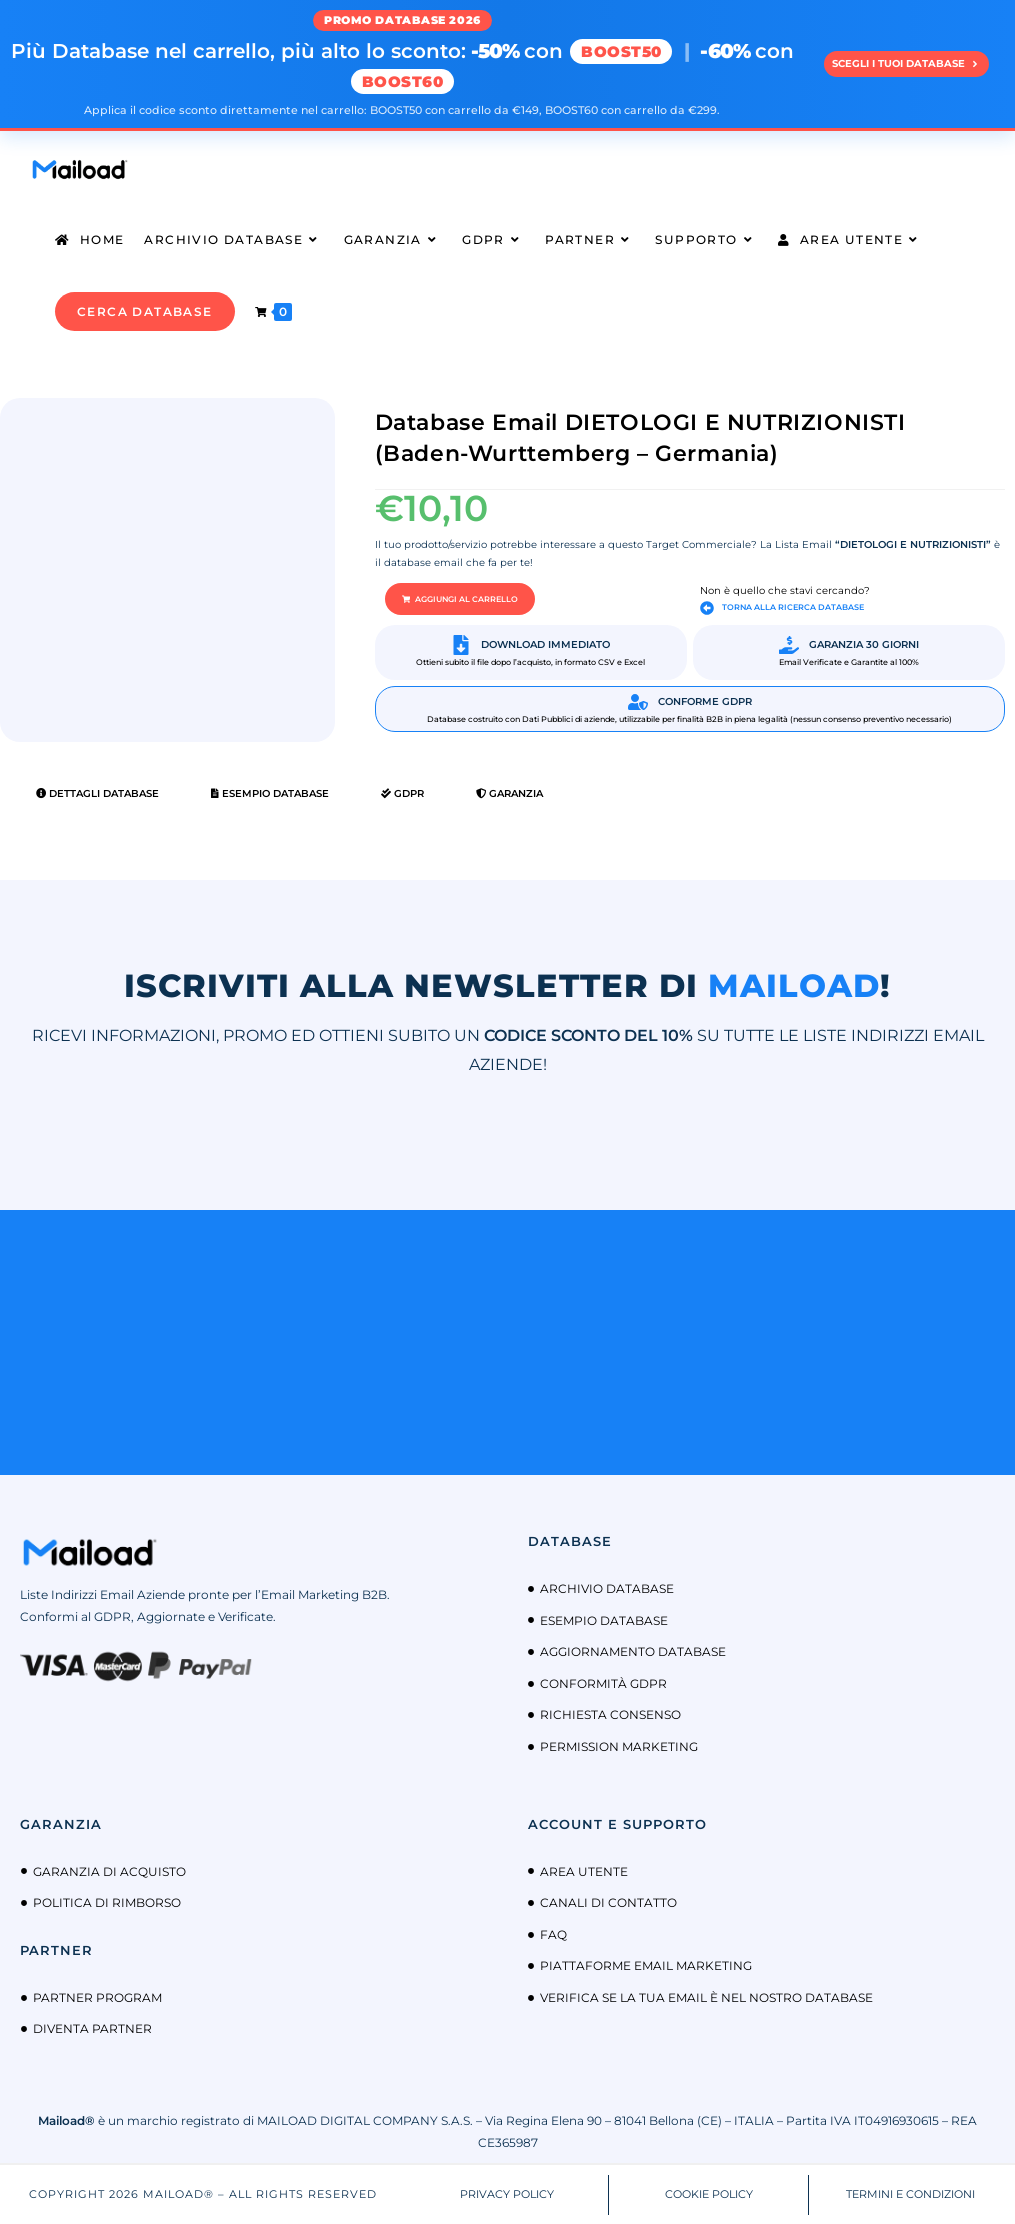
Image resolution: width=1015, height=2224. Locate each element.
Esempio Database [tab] (270, 793)
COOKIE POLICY (709, 2193)
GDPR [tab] (402, 793)
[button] (460, 599)
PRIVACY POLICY (507, 2193)
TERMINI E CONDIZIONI (910, 2193)
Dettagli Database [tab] (97, 793)
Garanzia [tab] (509, 793)
